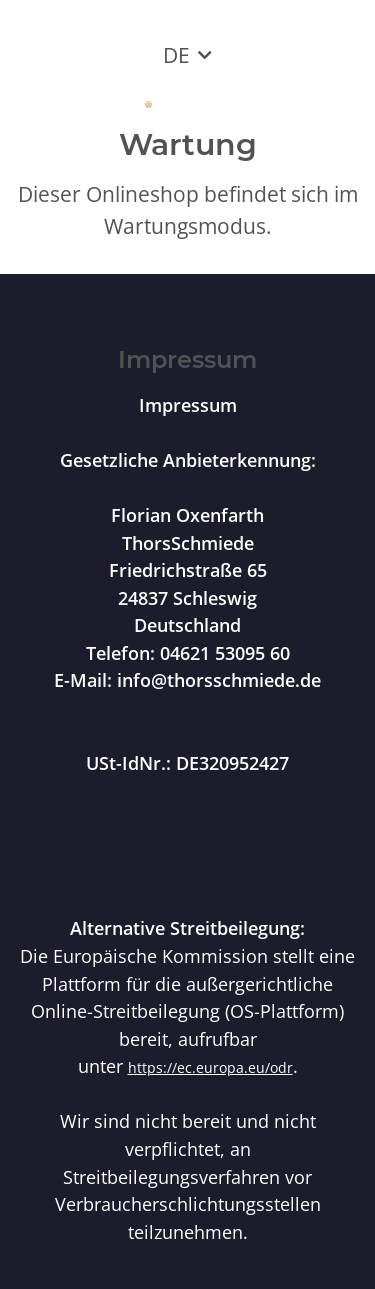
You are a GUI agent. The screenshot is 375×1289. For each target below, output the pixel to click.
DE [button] (176, 55)
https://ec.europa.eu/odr (210, 1067)
